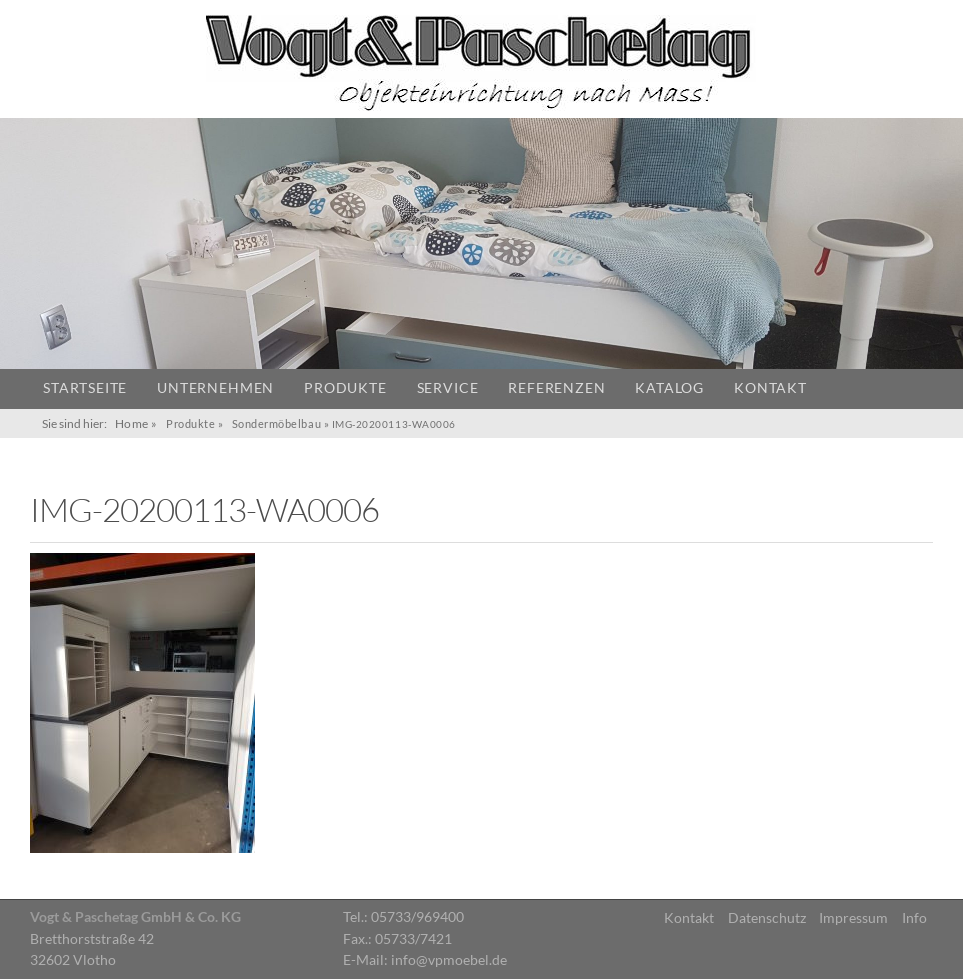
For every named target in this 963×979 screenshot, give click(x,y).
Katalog (669, 388)
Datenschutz (767, 918)
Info (914, 918)
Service (448, 388)
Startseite (85, 388)
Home (132, 423)
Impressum (853, 918)
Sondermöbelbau (277, 423)
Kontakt (770, 388)
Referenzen (556, 388)
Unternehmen (215, 388)
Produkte (345, 388)
